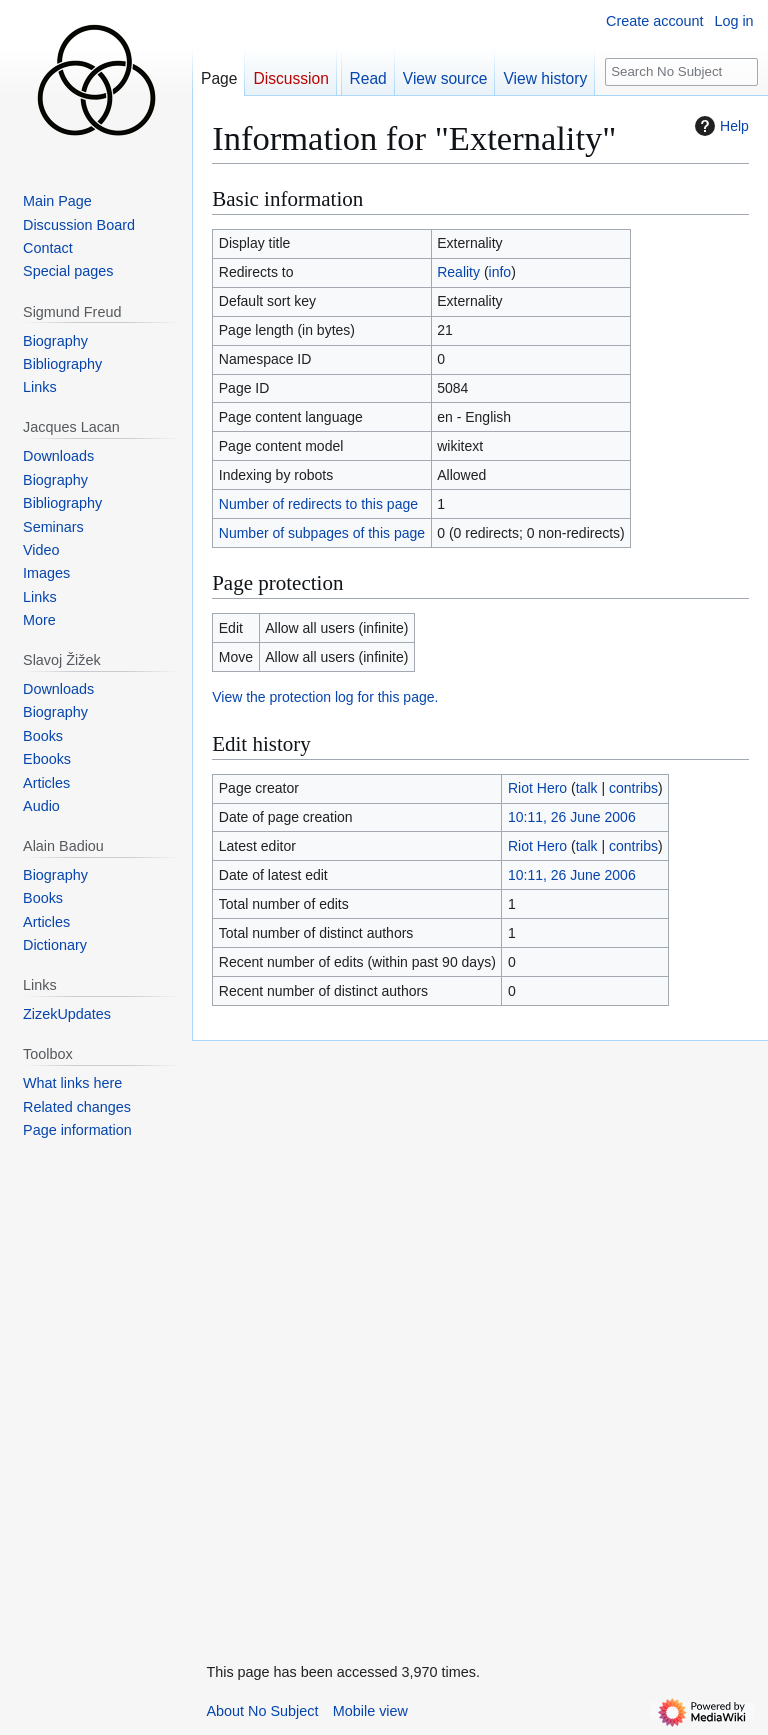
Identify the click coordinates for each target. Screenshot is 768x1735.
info (500, 272)
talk (587, 788)
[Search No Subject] (682, 72)
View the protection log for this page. (325, 697)
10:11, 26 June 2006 (572, 817)
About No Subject (262, 1711)
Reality (458, 272)
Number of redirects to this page (318, 504)
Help (719, 126)
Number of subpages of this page (322, 533)
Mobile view (370, 1711)
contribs (633, 788)
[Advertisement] (342, 1341)
